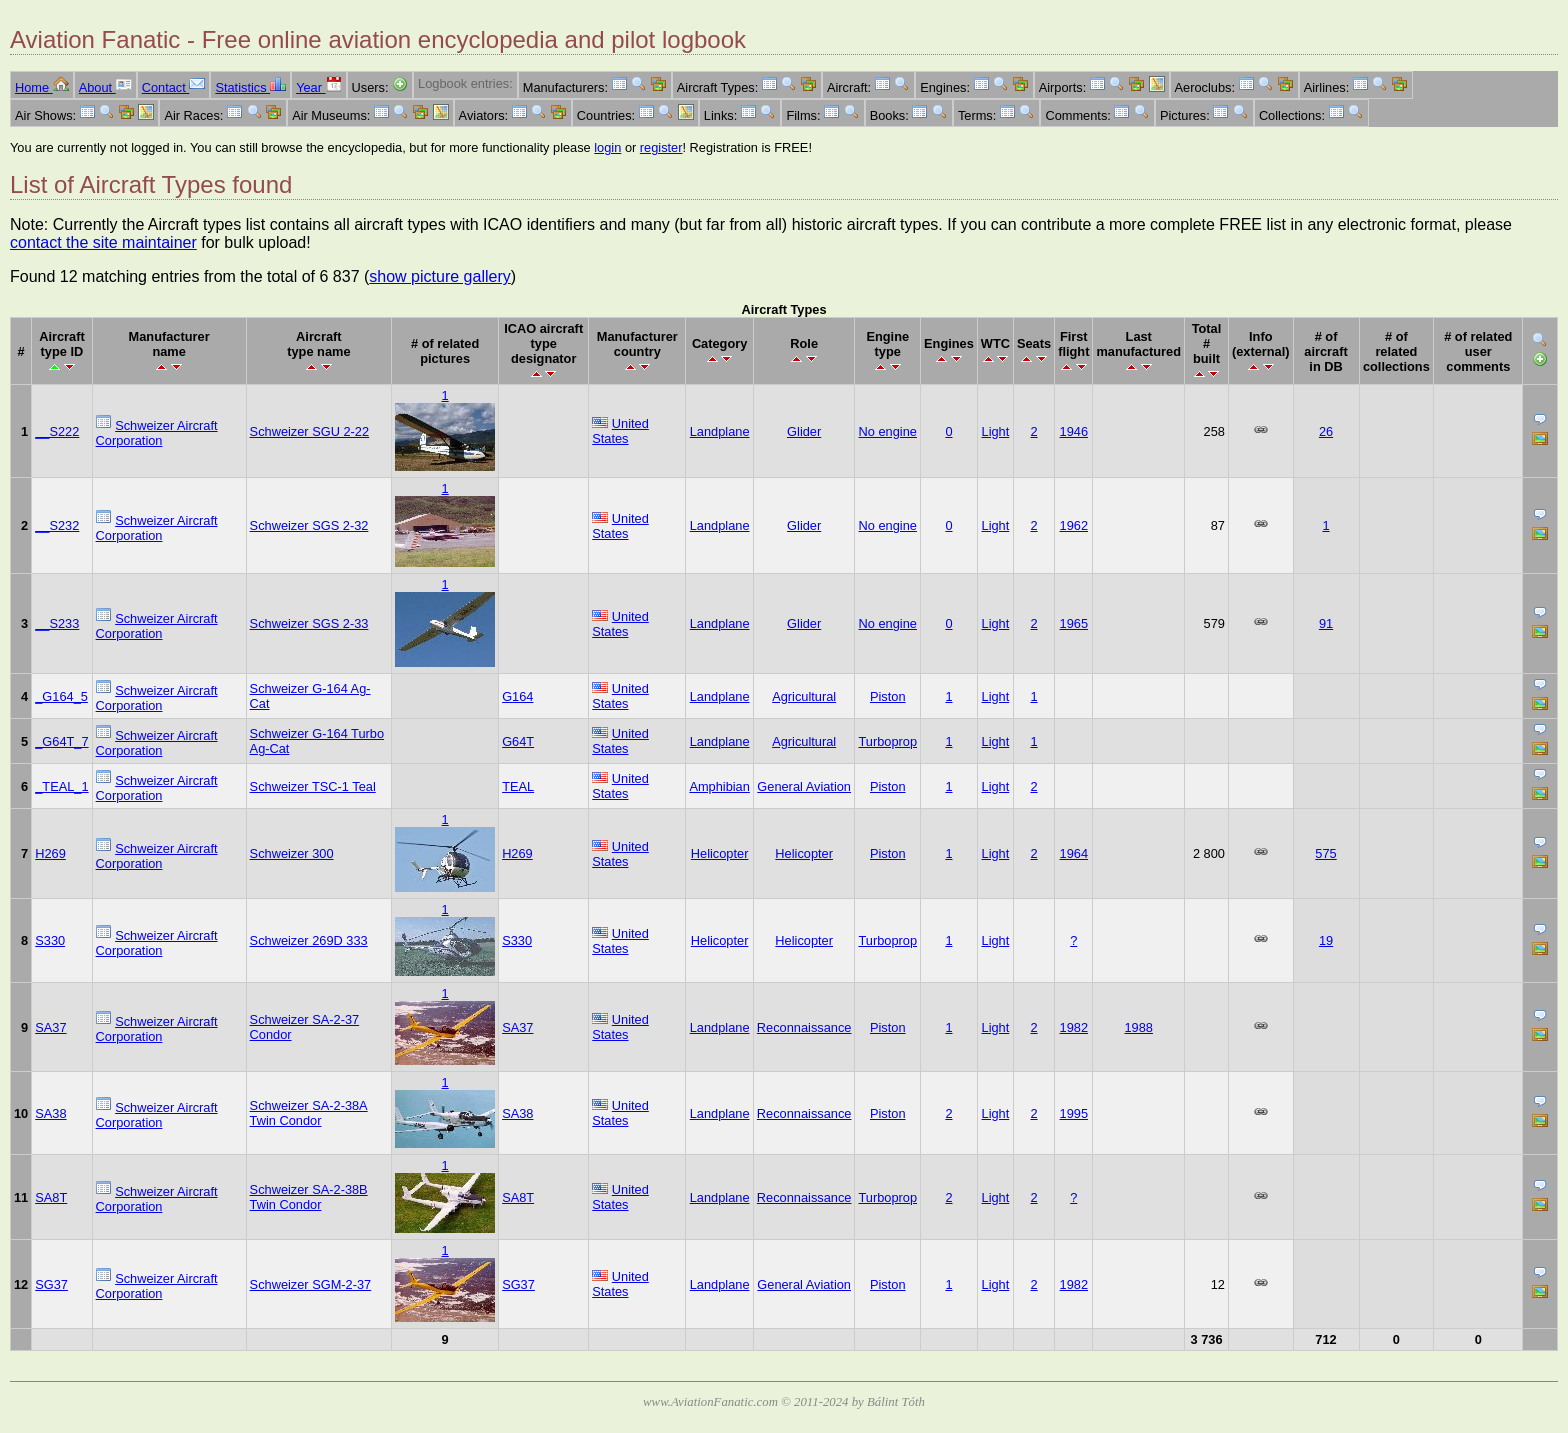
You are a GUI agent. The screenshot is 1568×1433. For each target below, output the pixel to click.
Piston (888, 696)
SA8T (51, 1197)
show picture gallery (439, 276)
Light (996, 431)
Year (318, 87)
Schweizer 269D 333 (309, 940)
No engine (888, 431)
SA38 (50, 1113)
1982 (1074, 1027)
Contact (174, 87)
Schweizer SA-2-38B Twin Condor (309, 1197)
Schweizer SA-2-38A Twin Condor (309, 1113)
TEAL (518, 786)
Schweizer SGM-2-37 (311, 1284)
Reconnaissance (804, 1027)
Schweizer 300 (292, 853)
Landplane (720, 431)
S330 (50, 940)
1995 (1074, 1113)
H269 (50, 853)
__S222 (57, 431)
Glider (804, 431)
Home (42, 87)
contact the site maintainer (103, 242)
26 (1326, 431)
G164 (517, 696)
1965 (1074, 623)
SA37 (50, 1027)
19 (1326, 940)
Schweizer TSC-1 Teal (313, 786)
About (105, 87)
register (661, 147)
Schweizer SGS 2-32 (309, 525)
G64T (518, 741)
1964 (1074, 853)
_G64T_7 (61, 741)
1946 (1074, 431)
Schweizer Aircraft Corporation (157, 433)
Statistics (250, 87)
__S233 (57, 623)
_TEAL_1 (61, 786)
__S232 (57, 525)
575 (1325, 853)
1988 (1138, 1027)
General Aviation (804, 786)
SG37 (51, 1284)
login (607, 147)
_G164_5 (61, 696)
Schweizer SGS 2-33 (309, 623)
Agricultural (804, 696)
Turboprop (887, 741)
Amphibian (719, 786)
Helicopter (720, 853)
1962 (1074, 525)
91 (1326, 623)
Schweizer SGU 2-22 (309, 431)
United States (620, 431)
